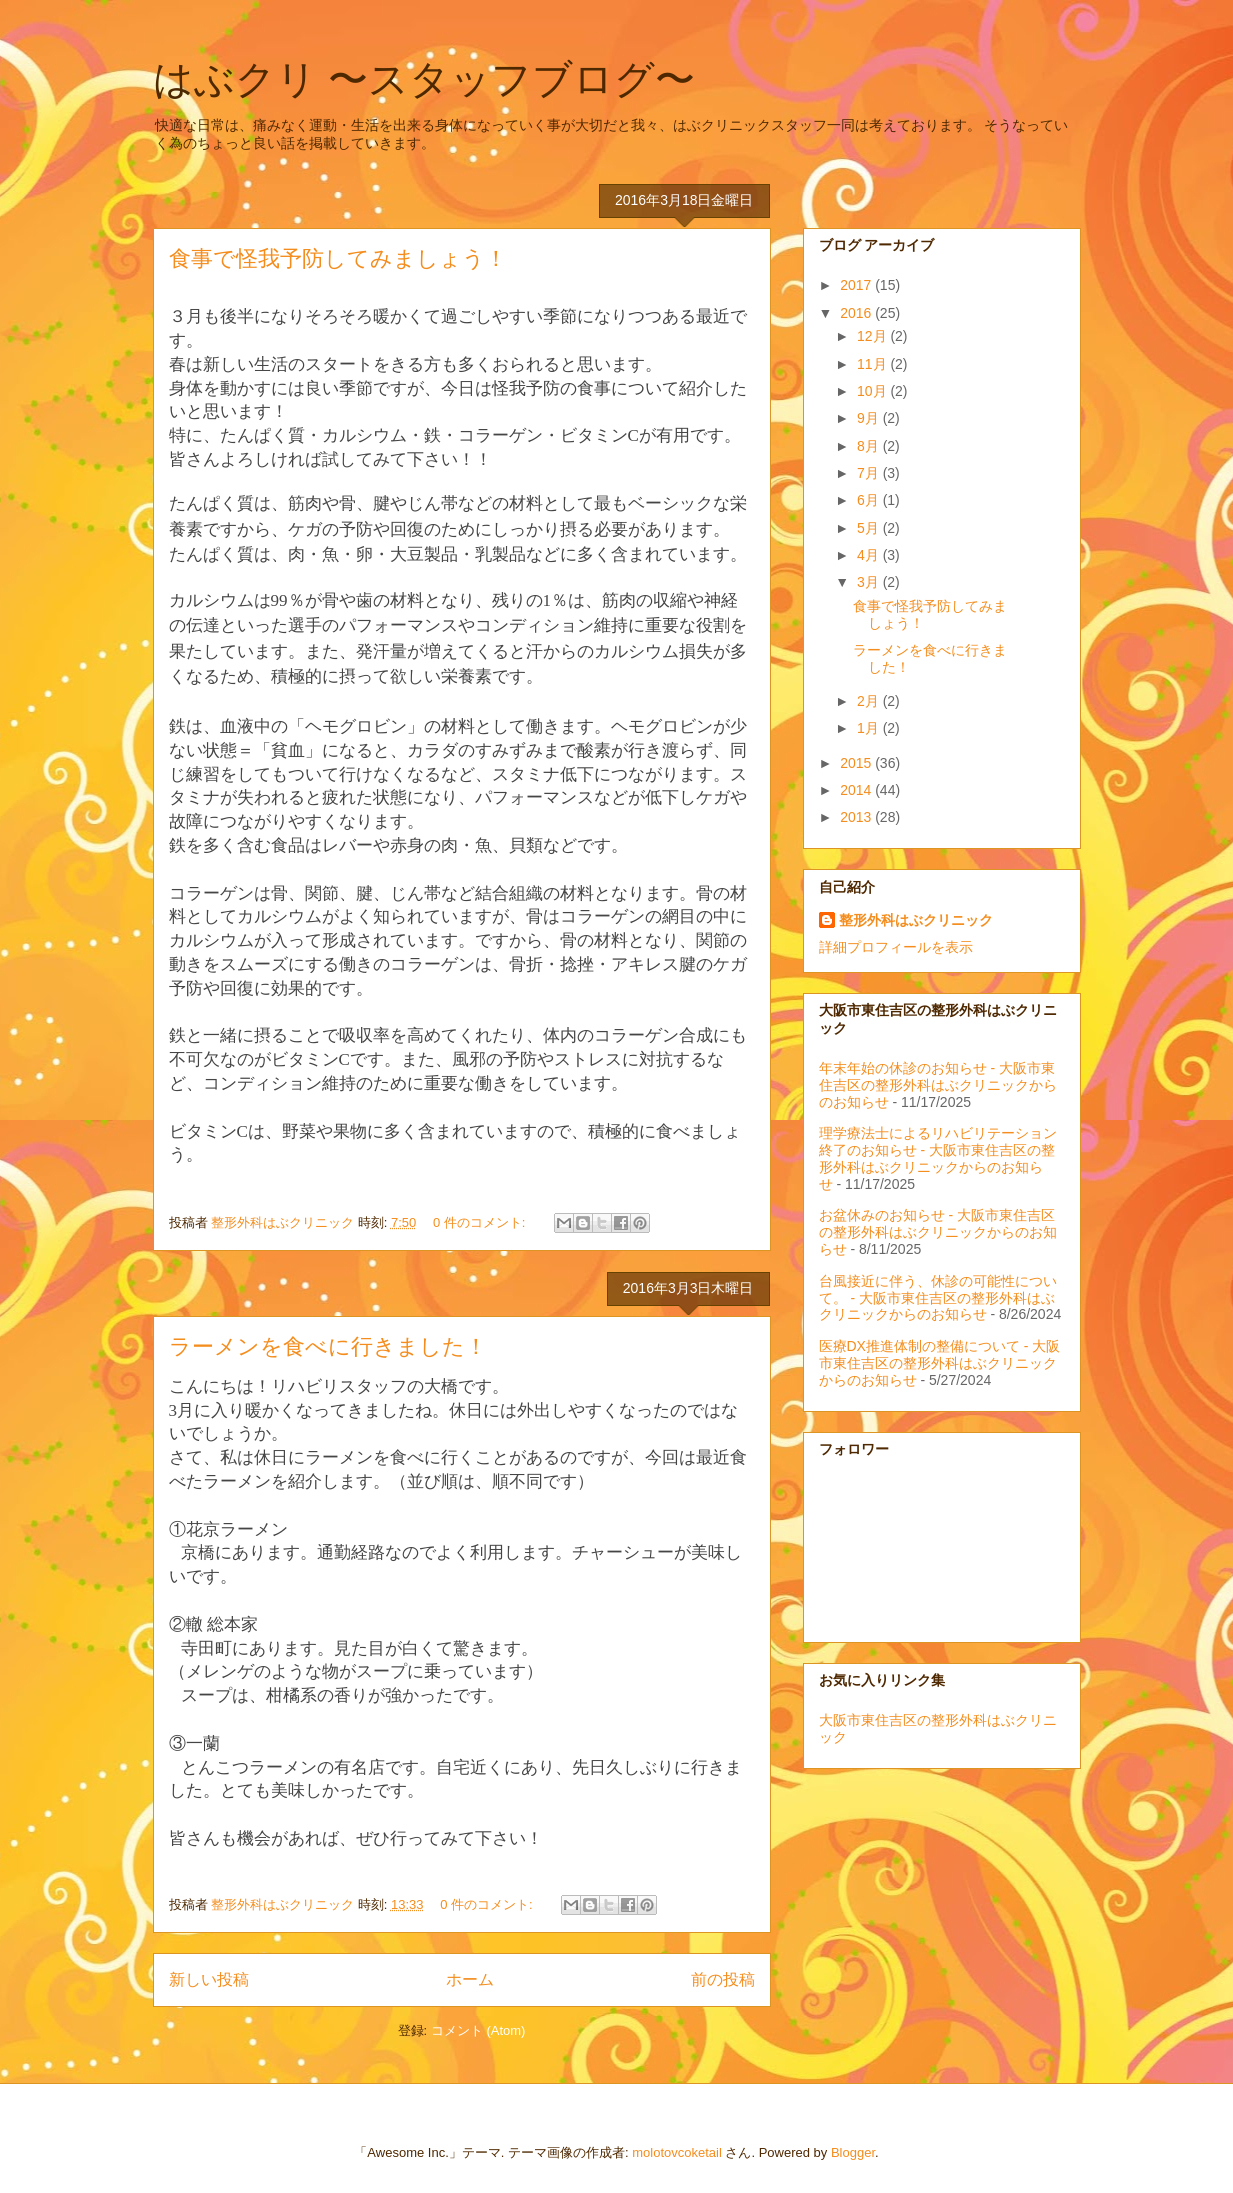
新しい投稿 (209, 1979)
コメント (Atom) (478, 2030)
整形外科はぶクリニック (916, 920)
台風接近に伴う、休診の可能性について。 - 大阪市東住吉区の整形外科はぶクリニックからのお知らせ (938, 1298)
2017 (857, 285)
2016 (857, 313)
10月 (873, 391)
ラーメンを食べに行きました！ (328, 1346)
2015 (857, 763)
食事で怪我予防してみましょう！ (338, 258)
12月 (873, 336)
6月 (870, 500)
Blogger (853, 2152)
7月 (870, 473)
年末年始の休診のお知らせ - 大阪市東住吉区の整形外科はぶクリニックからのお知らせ (938, 1085)
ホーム (470, 1979)
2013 (857, 817)
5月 (870, 528)
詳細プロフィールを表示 (896, 947)
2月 (870, 701)
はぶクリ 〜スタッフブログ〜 (424, 79)
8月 (870, 446)
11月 (873, 364)
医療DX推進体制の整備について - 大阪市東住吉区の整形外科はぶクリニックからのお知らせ (940, 1363)
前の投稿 (723, 1979)
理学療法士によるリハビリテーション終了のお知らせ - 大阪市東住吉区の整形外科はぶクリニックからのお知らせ (938, 1158)
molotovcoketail (677, 2152)
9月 (870, 418)
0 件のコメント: (481, 1222)
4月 (870, 555)
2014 (857, 790)
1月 (870, 728)
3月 (870, 582)
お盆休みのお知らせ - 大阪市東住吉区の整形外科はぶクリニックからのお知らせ (938, 1232)
